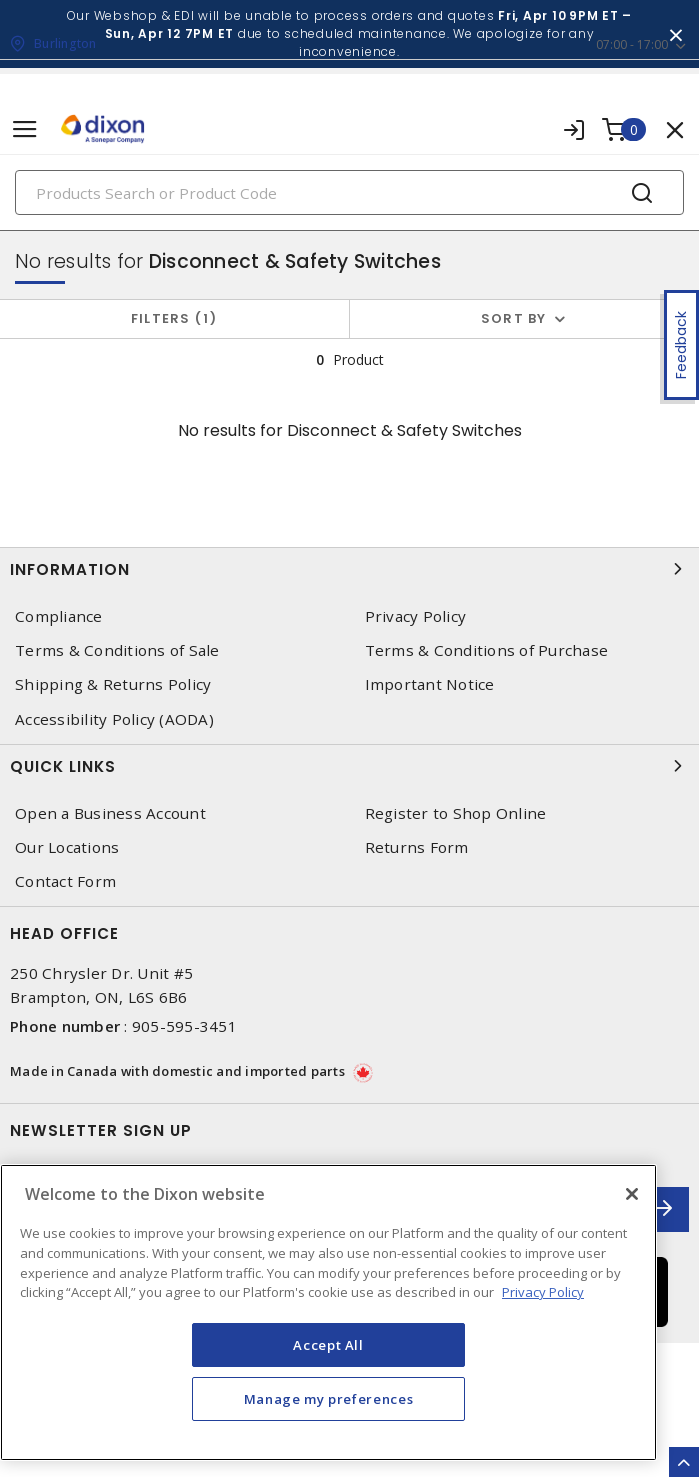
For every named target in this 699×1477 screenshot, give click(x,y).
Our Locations (67, 847)
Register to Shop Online (456, 813)
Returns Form (417, 847)
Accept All (328, 1345)
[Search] (349, 192)
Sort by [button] (514, 318)
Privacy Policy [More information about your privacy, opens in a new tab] (543, 1292)
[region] (328, 1312)
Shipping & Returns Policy (113, 684)
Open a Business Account (110, 813)
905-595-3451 (184, 1026)
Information (349, 569)
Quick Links (349, 766)
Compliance (59, 616)
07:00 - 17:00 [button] (632, 44)
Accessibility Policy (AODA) (114, 719)
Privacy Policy (416, 616)
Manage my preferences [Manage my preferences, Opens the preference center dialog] (329, 1399)
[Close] (632, 1194)
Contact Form (65, 881)
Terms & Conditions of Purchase (487, 650)
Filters (174, 318)
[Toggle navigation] (25, 129)
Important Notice (430, 684)
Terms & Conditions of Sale (117, 650)
